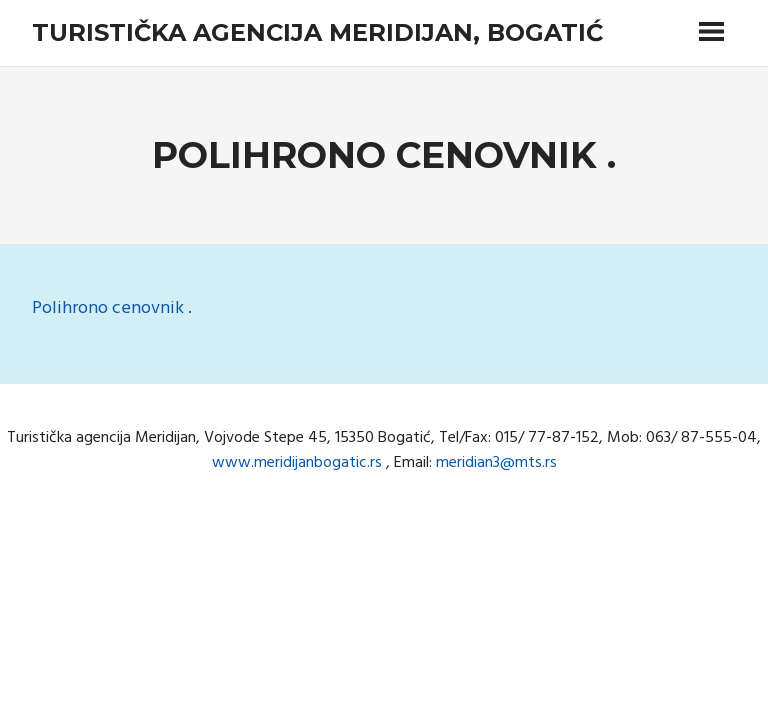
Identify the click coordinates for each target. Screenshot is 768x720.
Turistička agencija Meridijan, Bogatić (317, 32)
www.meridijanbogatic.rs (297, 463)
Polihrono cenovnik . (112, 308)
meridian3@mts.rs (496, 463)
